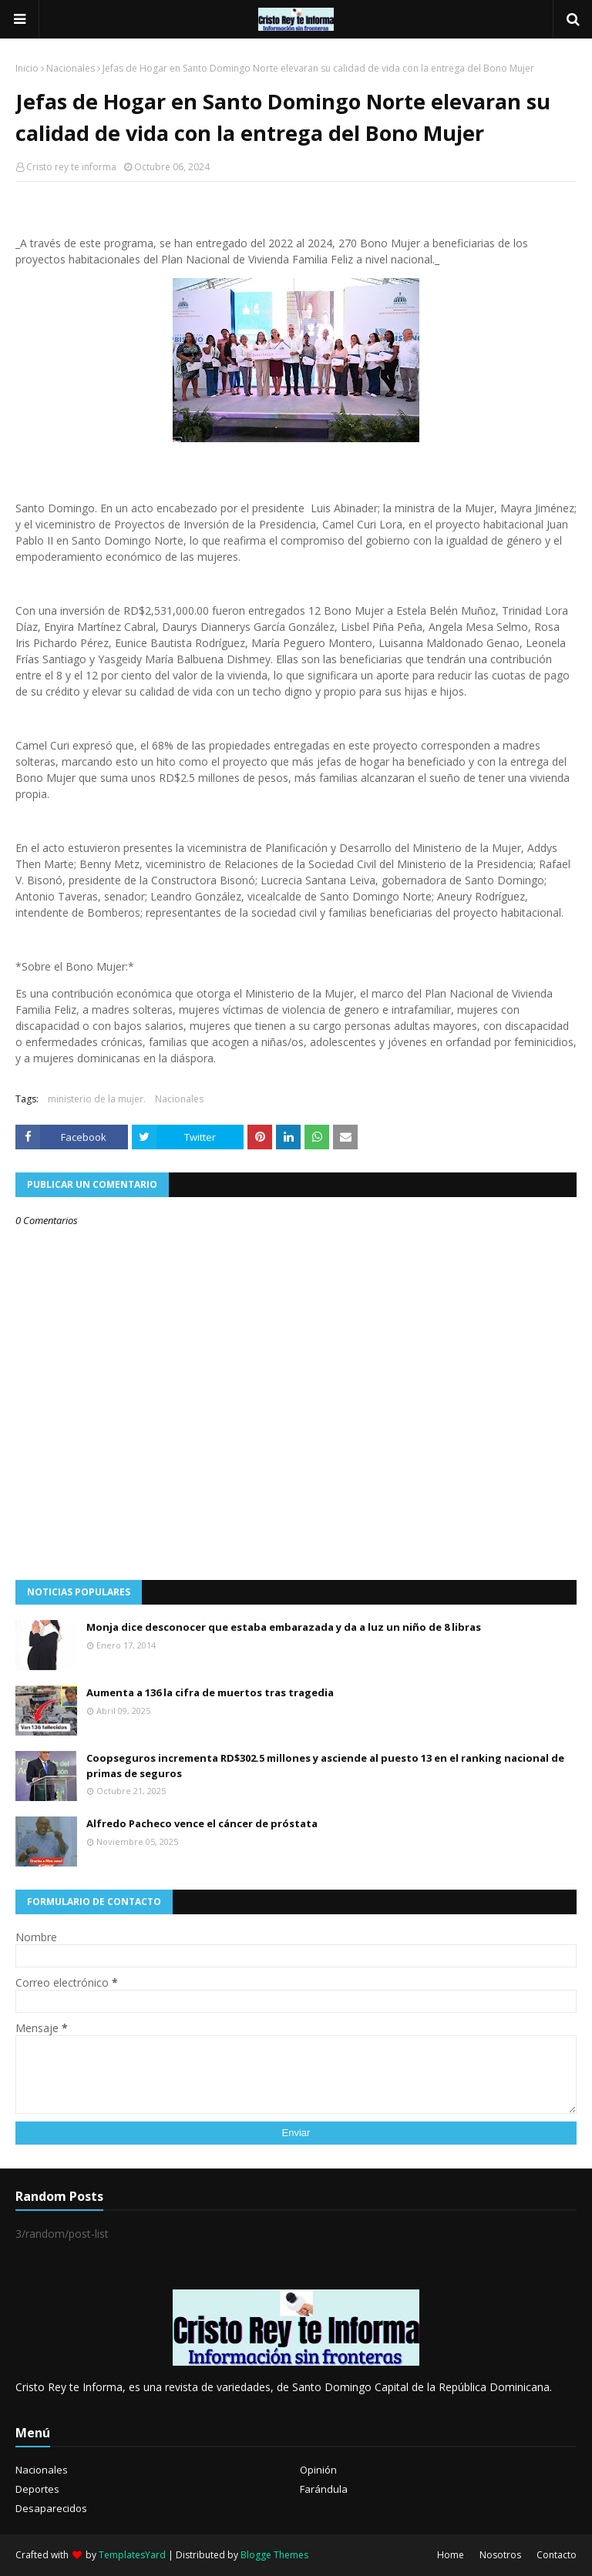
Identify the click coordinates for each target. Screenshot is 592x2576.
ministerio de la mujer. (97, 1098)
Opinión (318, 2470)
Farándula (324, 2489)
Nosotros (500, 2554)
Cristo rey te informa (71, 166)
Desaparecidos (51, 2508)
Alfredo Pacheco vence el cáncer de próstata (202, 1823)
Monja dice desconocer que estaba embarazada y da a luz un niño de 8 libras (283, 1627)
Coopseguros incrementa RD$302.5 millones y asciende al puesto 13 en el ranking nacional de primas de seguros (325, 1765)
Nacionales (70, 68)
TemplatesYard (132, 2554)
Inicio (27, 68)
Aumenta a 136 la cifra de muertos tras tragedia (210, 1692)
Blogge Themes (274, 2554)
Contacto (556, 2554)
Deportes (37, 2489)
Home (450, 2554)
